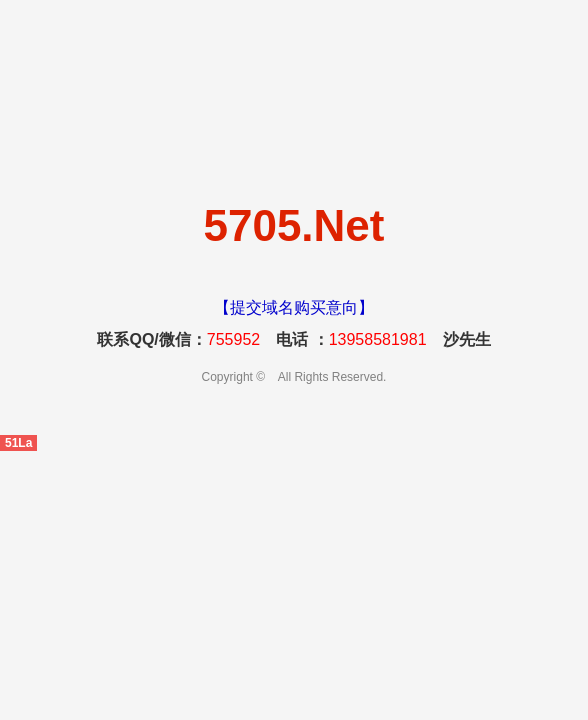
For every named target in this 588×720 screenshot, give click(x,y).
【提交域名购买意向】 (294, 307)
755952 (233, 339)
